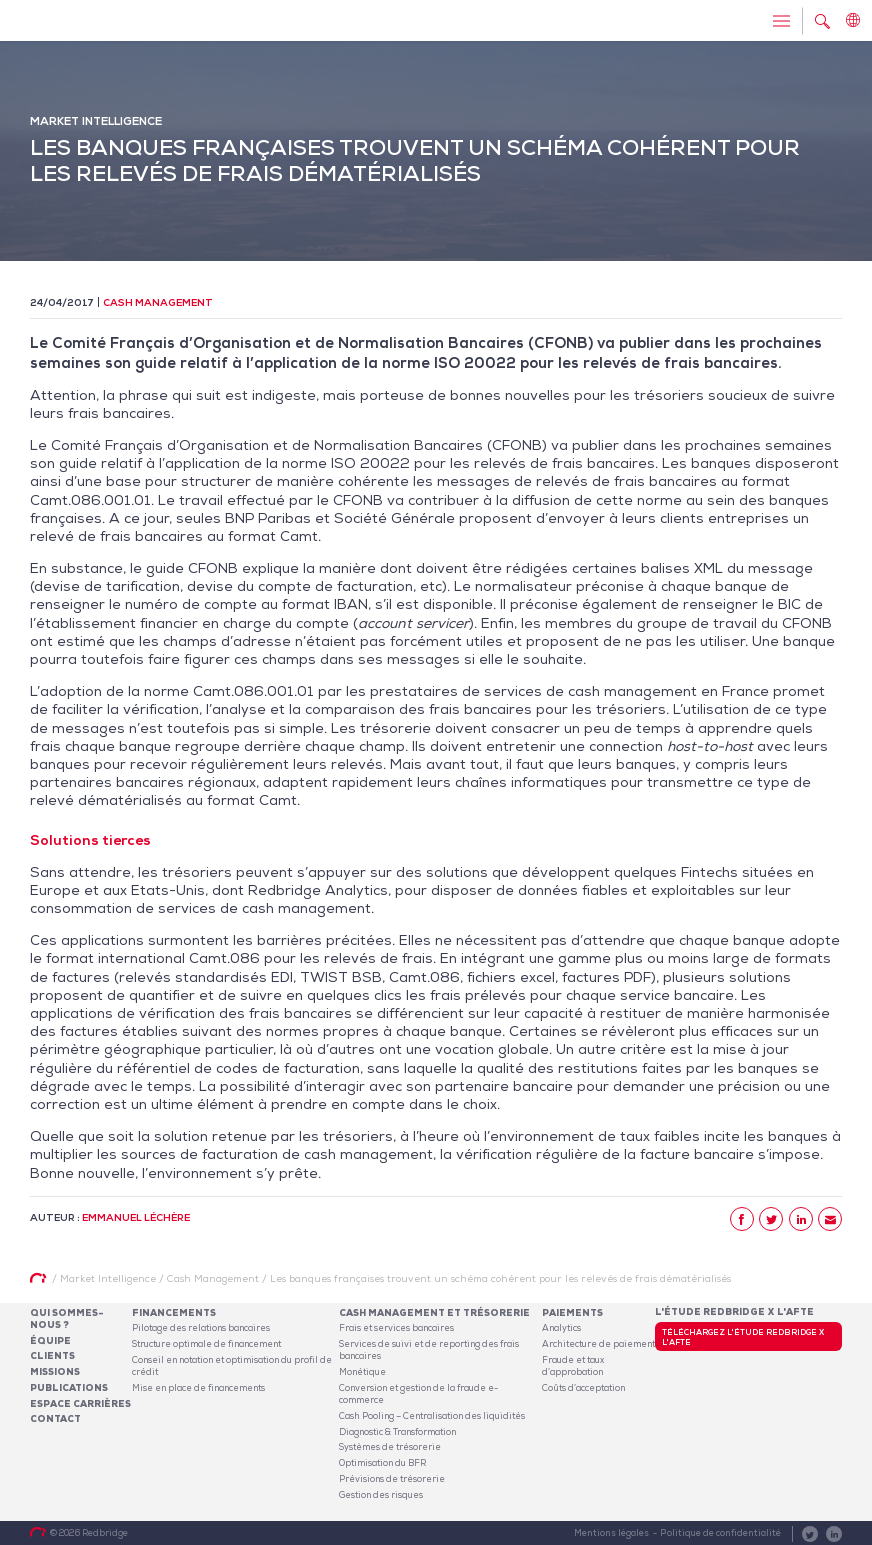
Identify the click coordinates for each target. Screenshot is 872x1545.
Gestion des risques (381, 1495)
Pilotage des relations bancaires (201, 1328)
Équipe (50, 1341)
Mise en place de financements (198, 1388)
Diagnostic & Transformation (397, 1432)
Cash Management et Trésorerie (434, 1313)
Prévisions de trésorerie (392, 1479)
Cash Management (158, 302)
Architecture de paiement (598, 1344)
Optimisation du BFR (382, 1463)
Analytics (561, 1328)
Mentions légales (611, 1533)
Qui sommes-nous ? (67, 1319)
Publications (69, 1388)
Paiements (572, 1313)
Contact (55, 1419)
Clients (52, 1356)
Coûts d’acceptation (583, 1388)
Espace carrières (80, 1404)
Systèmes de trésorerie (390, 1447)
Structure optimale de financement (206, 1344)
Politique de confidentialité (720, 1533)
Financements (174, 1313)
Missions (55, 1372)
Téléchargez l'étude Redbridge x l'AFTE (743, 1337)
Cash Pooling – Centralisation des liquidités (432, 1416)
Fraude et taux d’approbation (573, 1366)
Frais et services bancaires (396, 1328)
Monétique (362, 1372)
